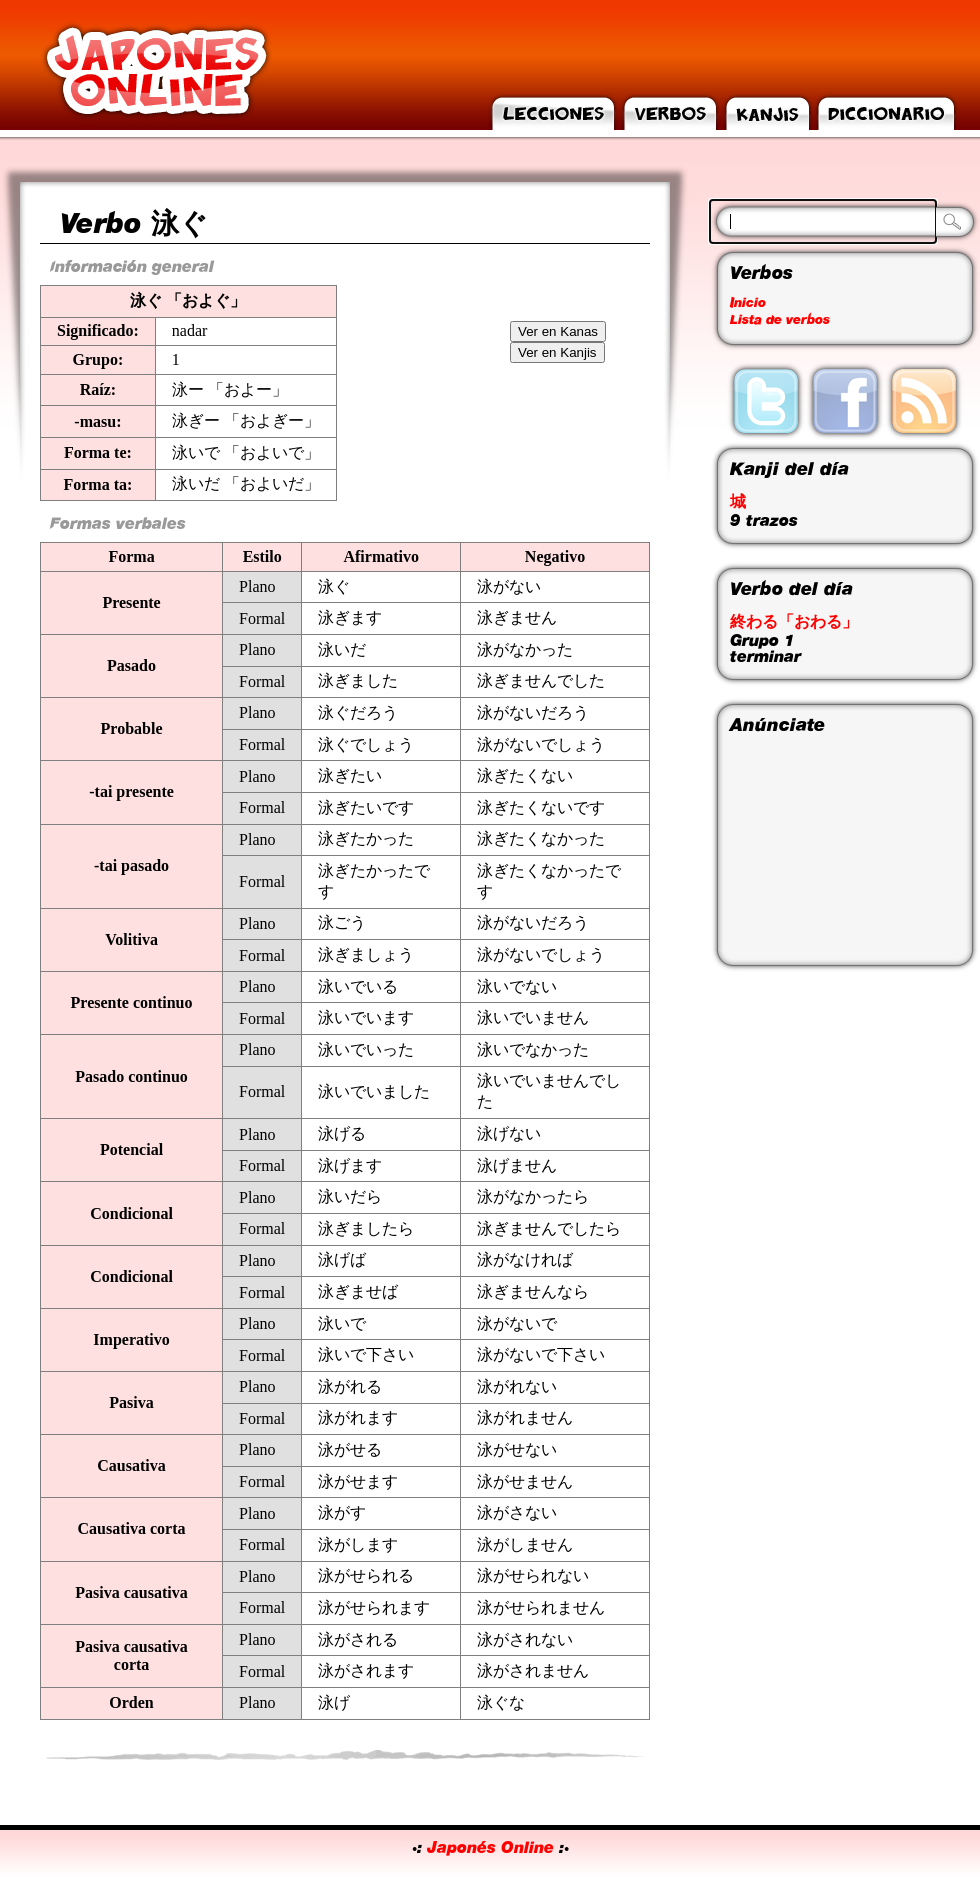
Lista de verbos (780, 320)
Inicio (748, 303)
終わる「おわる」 (794, 622)
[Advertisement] (830, 848)
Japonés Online (490, 1848)
